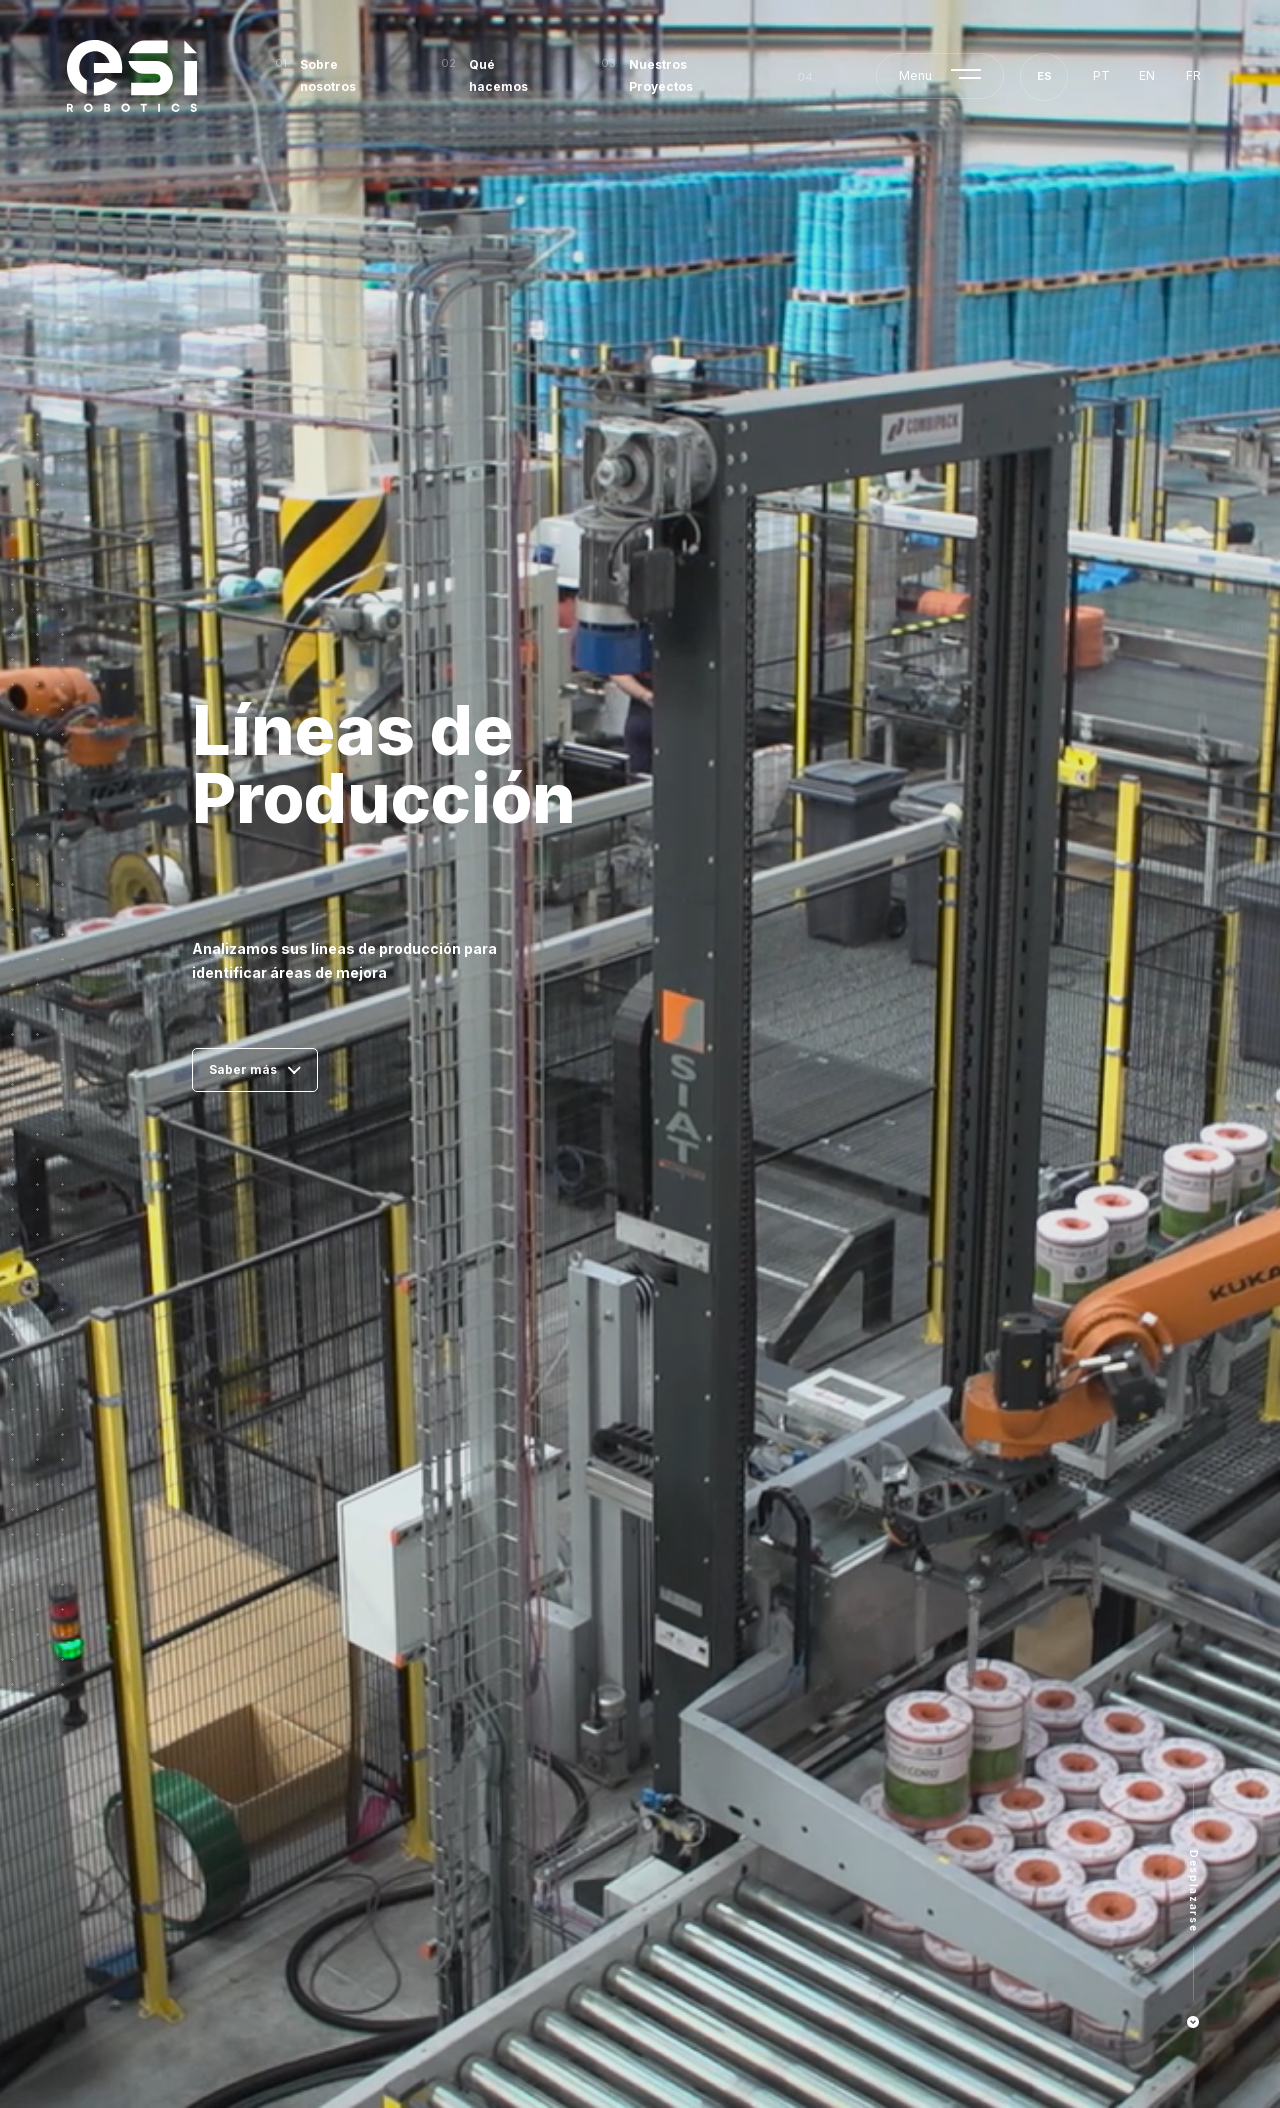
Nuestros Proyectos (661, 75)
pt (1101, 75)
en (1147, 75)
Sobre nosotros (328, 75)
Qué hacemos (498, 75)
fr (1193, 75)
